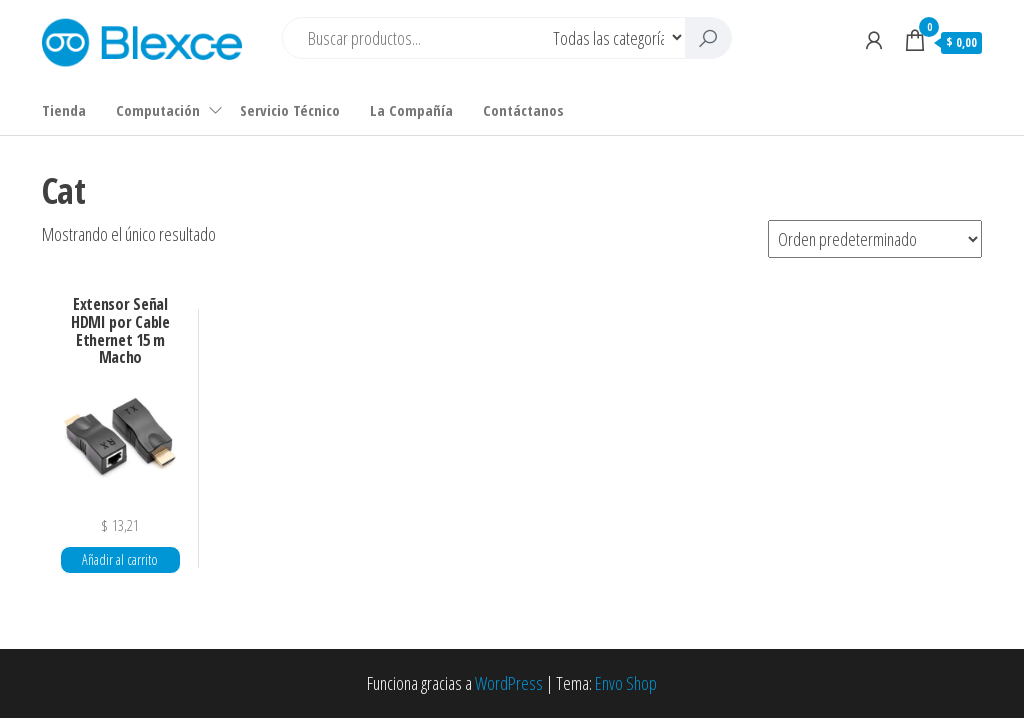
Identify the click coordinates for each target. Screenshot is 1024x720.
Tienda (64, 110)
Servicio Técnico (290, 110)
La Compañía (411, 110)
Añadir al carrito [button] (120, 559)
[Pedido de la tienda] (875, 239)
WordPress (509, 683)
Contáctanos (523, 110)
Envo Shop (626, 683)
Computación (158, 110)
